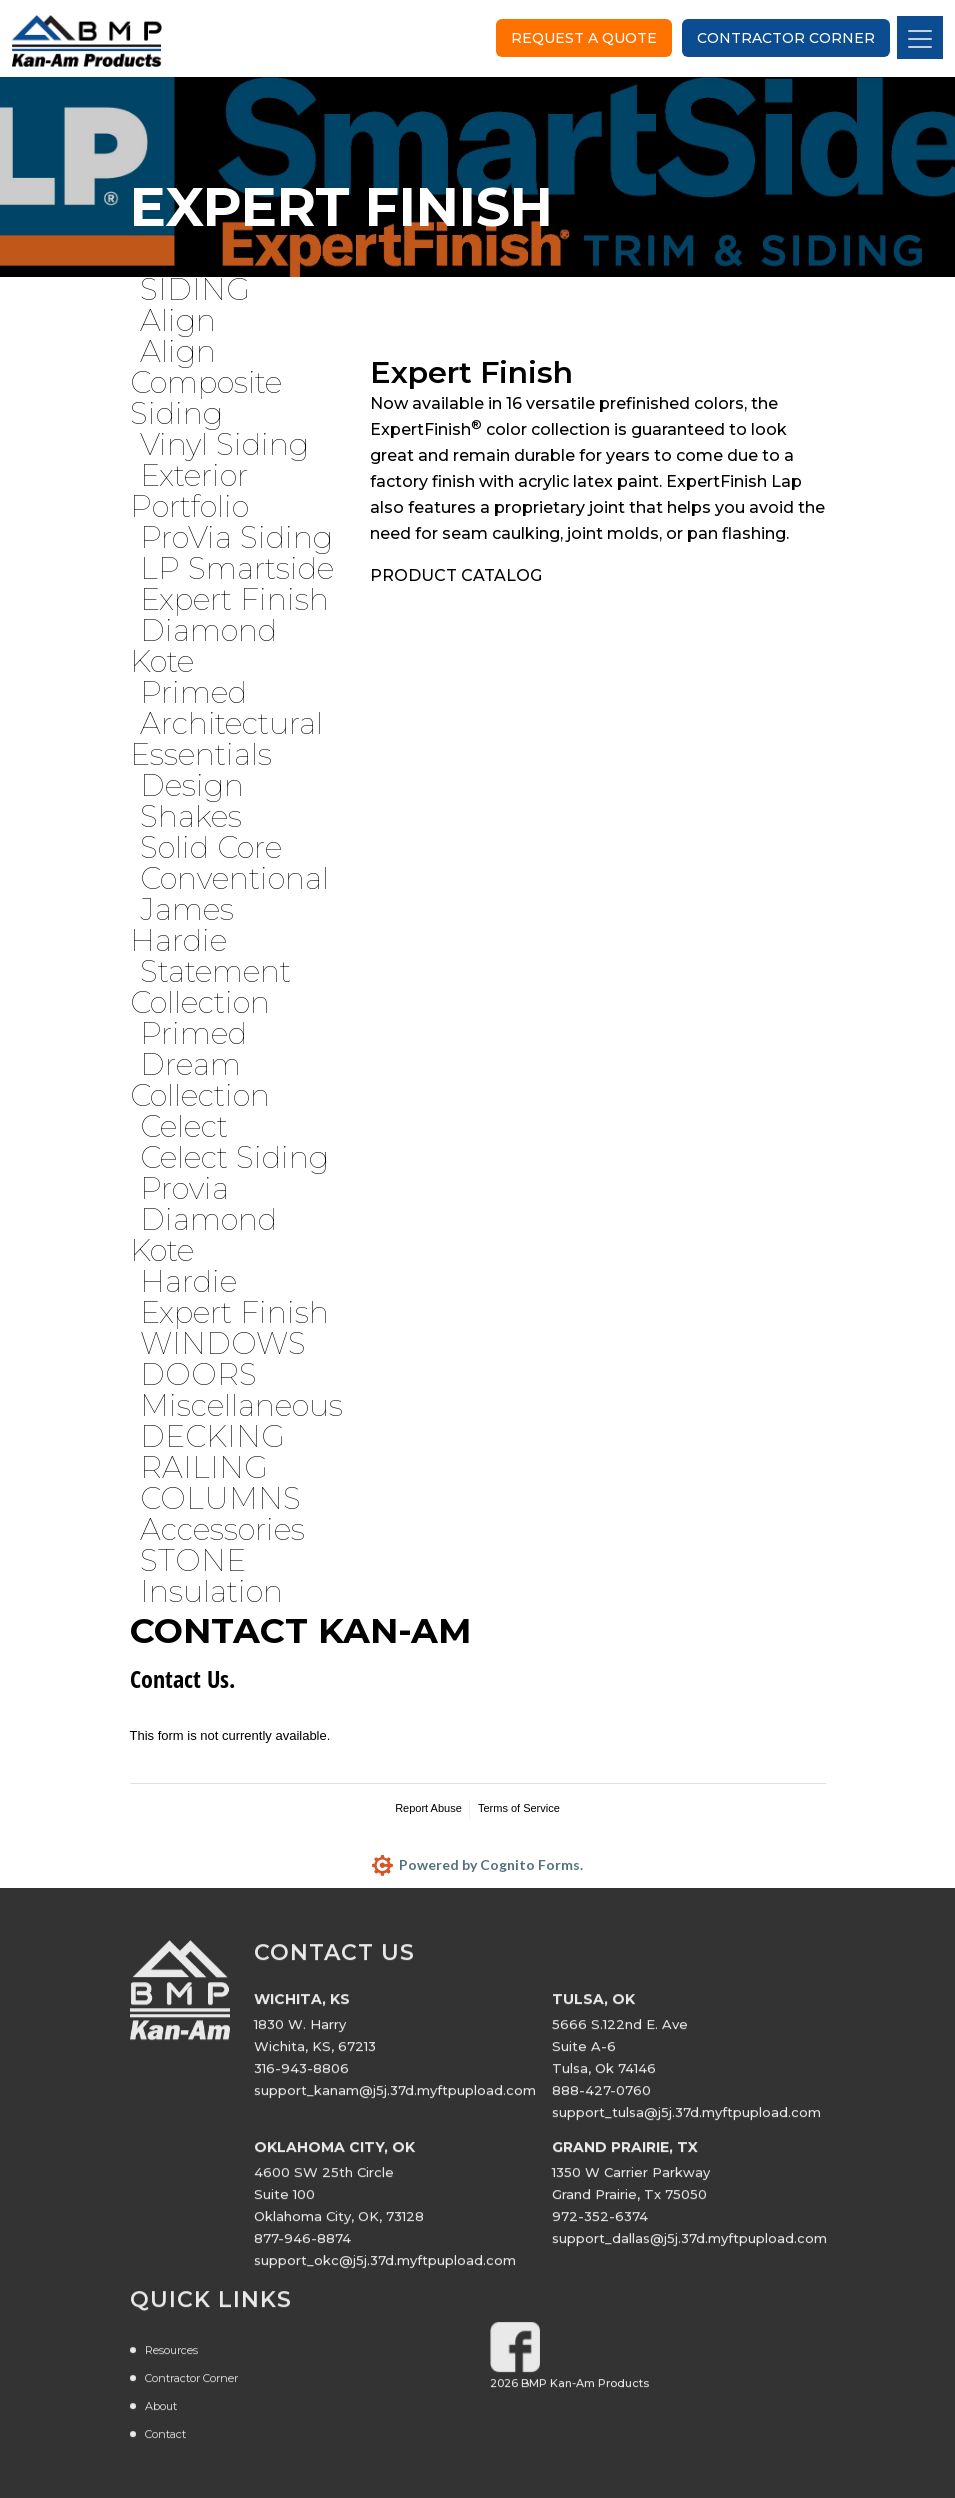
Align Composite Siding (206, 382)
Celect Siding (234, 1157)
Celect (184, 1126)
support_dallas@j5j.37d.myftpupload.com (689, 2247)
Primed (193, 692)
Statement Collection (210, 987)
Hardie (188, 1281)
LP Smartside (237, 568)
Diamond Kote (203, 646)
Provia (184, 1188)
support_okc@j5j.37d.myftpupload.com (385, 2269)
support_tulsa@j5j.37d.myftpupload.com (686, 2121)
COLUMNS (220, 1498)
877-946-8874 (302, 2247)
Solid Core (211, 847)
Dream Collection (200, 1080)
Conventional (234, 878)
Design (192, 785)
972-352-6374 (600, 2225)
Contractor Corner (786, 38)
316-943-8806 (301, 2077)
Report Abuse (428, 1808)
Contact (165, 2443)
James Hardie (182, 925)
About (161, 2415)
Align (178, 320)
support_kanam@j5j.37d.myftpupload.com (395, 2099)
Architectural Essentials (226, 739)
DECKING (212, 1436)
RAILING (204, 1467)
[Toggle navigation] (920, 37)
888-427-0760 (601, 2099)
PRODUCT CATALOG (456, 575)
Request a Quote (584, 38)
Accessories (222, 1529)
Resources (171, 2359)
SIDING (195, 289)
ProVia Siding (236, 537)
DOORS (198, 1374)
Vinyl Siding (224, 444)
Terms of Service (519, 1808)
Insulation (211, 1591)
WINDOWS (223, 1343)
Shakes (191, 816)
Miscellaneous (241, 1405)
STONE (193, 1560)
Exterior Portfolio (189, 491)
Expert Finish (234, 599)
